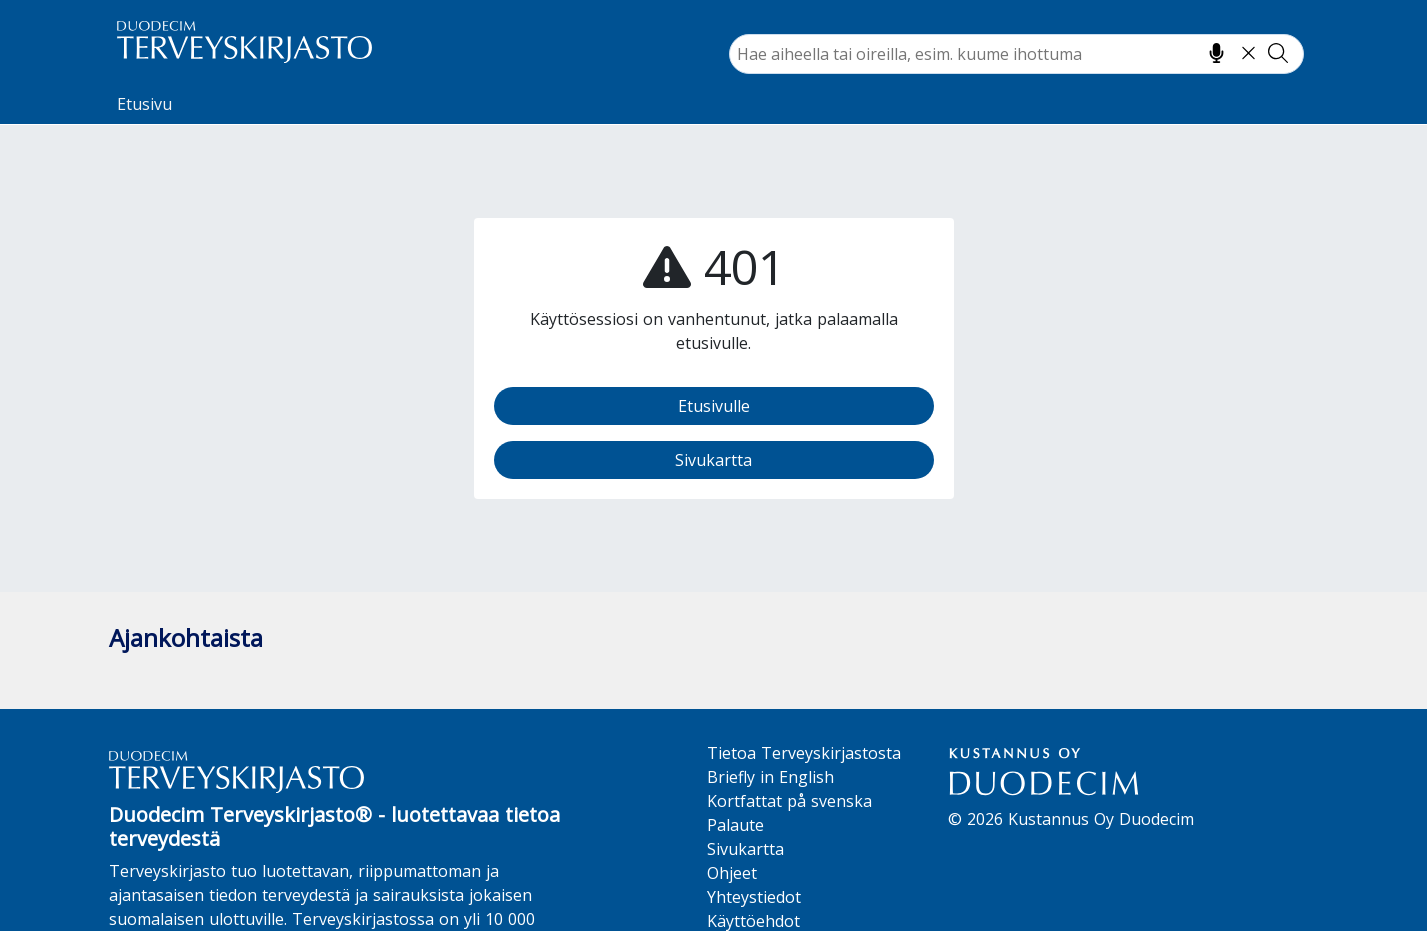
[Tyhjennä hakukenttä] (1248, 53)
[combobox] (1016, 54)
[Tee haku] (1278, 53)
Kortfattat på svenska (789, 801)
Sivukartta (713, 460)
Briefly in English (770, 777)
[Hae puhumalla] (1216, 53)
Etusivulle (714, 406)
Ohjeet (732, 873)
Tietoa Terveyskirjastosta (804, 753)
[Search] (1016, 54)
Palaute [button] (735, 825)
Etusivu (144, 104)
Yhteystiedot (754, 897)
